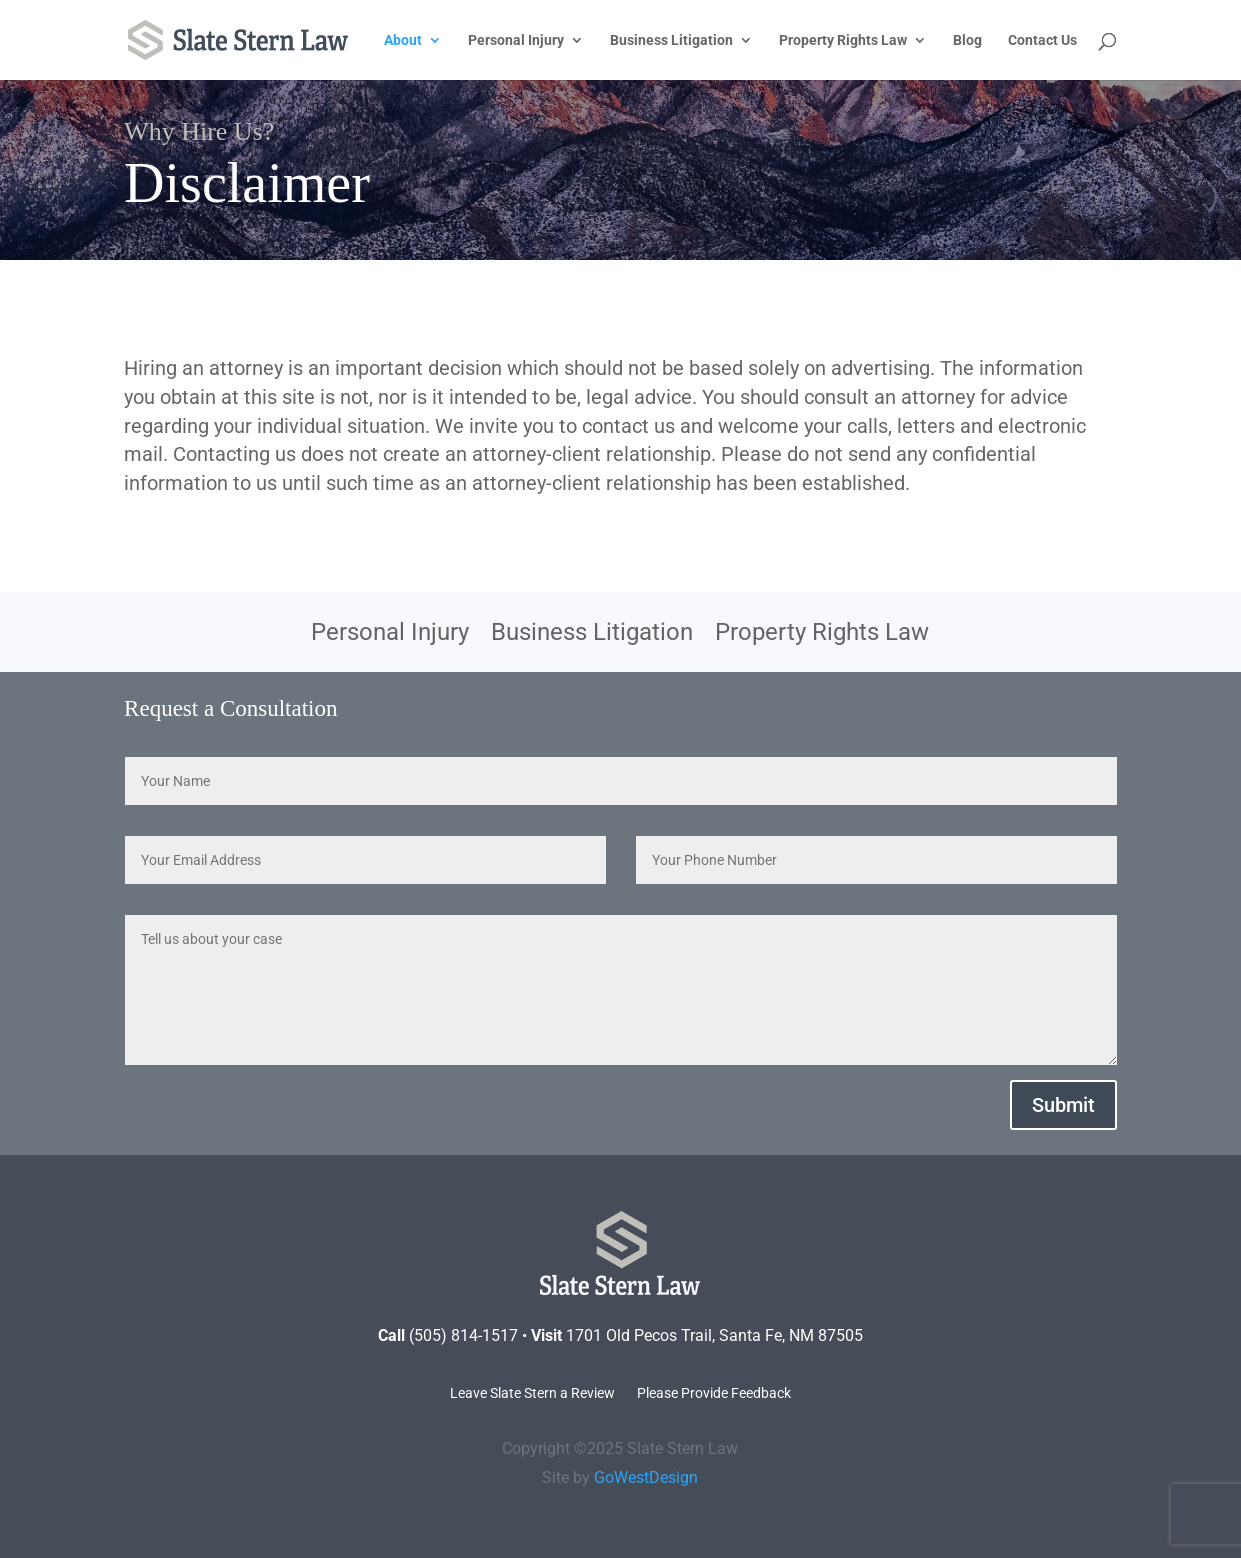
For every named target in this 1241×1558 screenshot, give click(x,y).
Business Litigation (671, 40)
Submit (1063, 1105)
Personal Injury (516, 40)
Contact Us (1042, 40)
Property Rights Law (843, 40)
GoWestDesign (646, 1477)
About (403, 40)
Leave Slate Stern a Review (532, 1393)
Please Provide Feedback (714, 1393)
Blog (967, 40)
